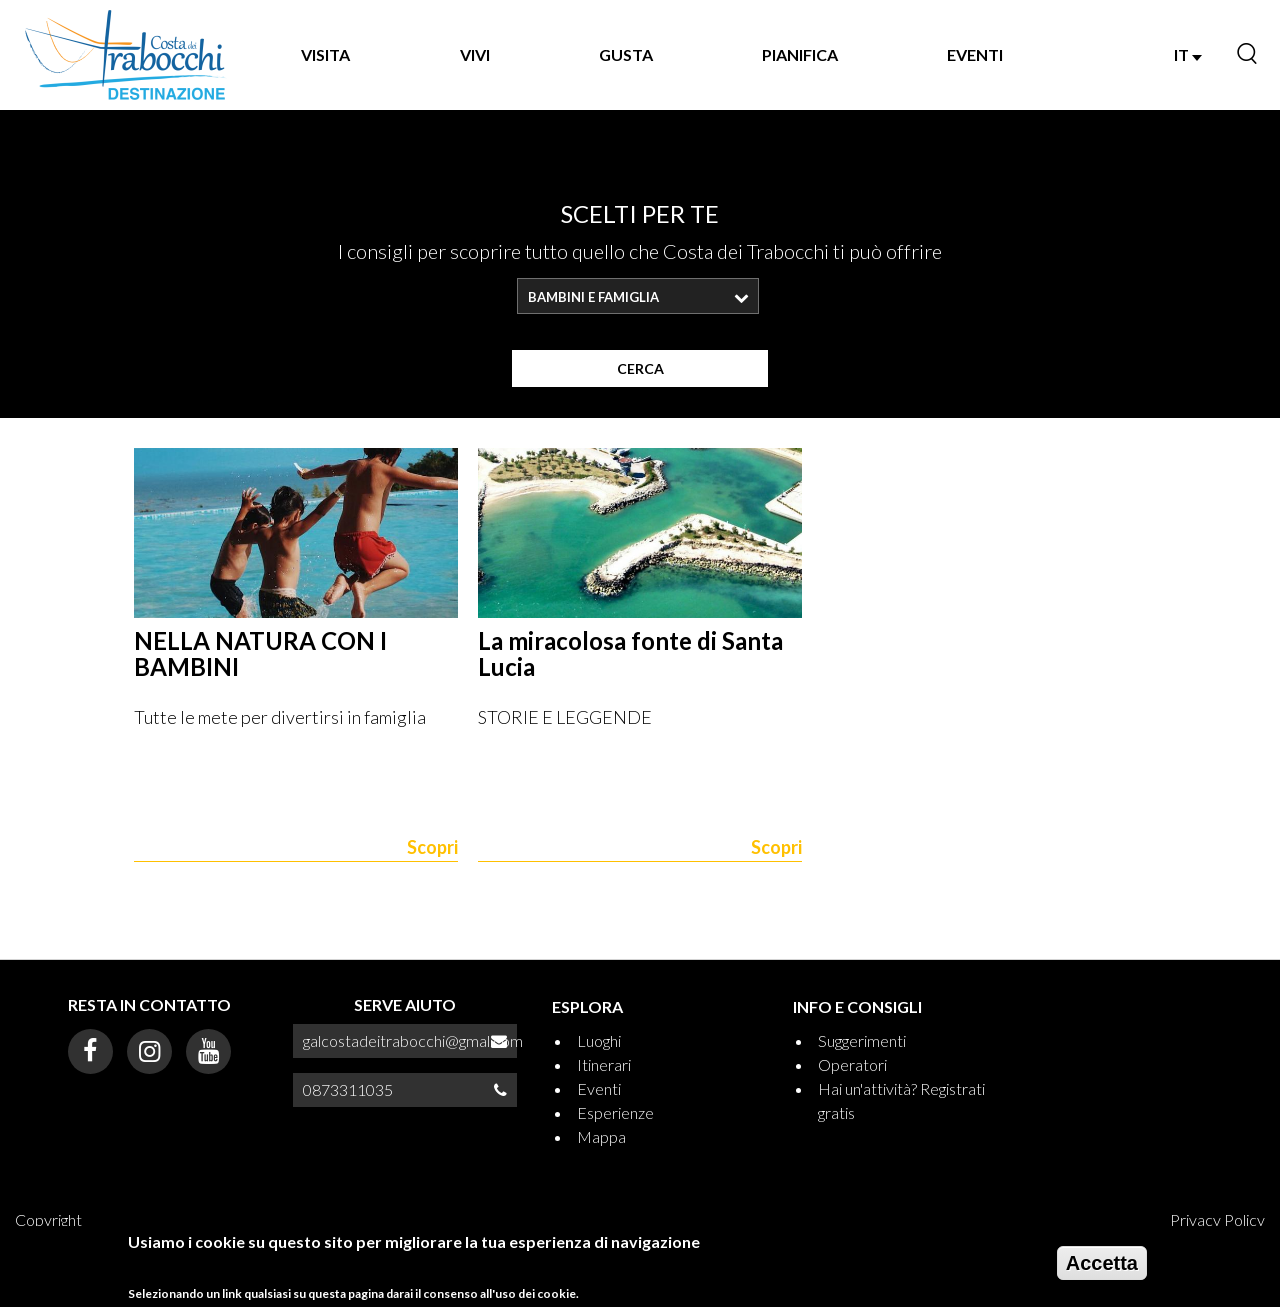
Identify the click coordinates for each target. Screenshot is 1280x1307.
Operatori (852, 1064)
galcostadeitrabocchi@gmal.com (413, 1040)
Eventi (599, 1088)
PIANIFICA (800, 54)
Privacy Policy (1217, 1219)
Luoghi (599, 1040)
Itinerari (604, 1064)
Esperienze (615, 1112)
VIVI (475, 54)
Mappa (601, 1136)
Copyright (48, 1219)
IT (1188, 54)
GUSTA (626, 54)
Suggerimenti (862, 1040)
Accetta (1102, 1270)
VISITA (325, 54)
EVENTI (975, 54)
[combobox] (638, 296)
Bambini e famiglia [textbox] (593, 297)
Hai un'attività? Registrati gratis (901, 1100)
